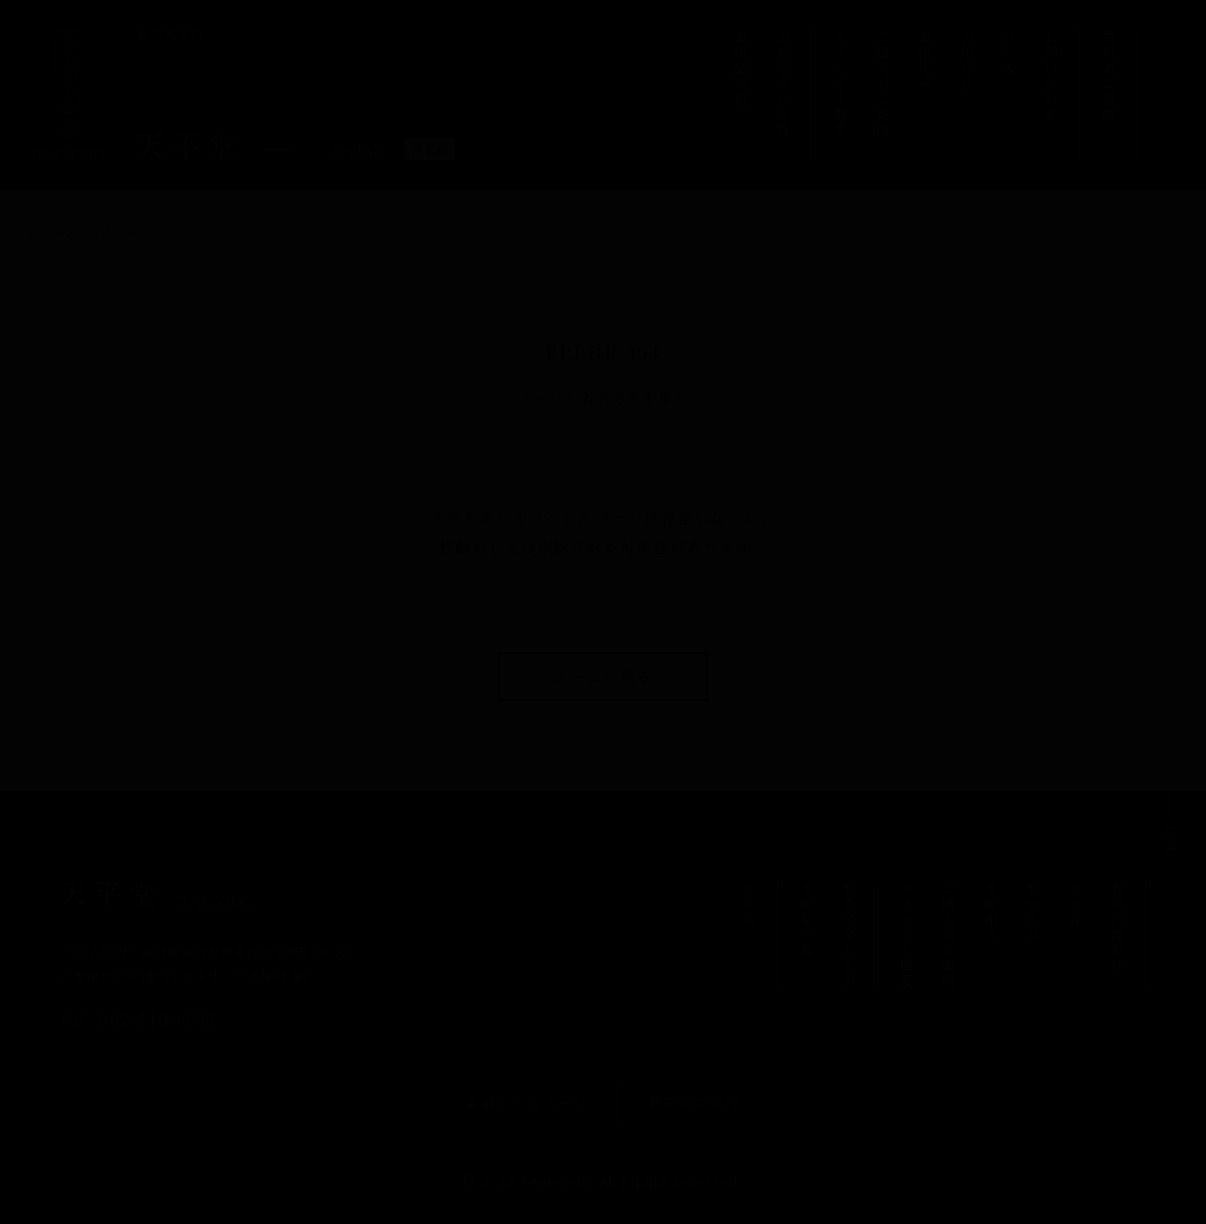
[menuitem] (356, 149)
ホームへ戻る (603, 676)
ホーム (59, 231)
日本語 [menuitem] (430, 150)
